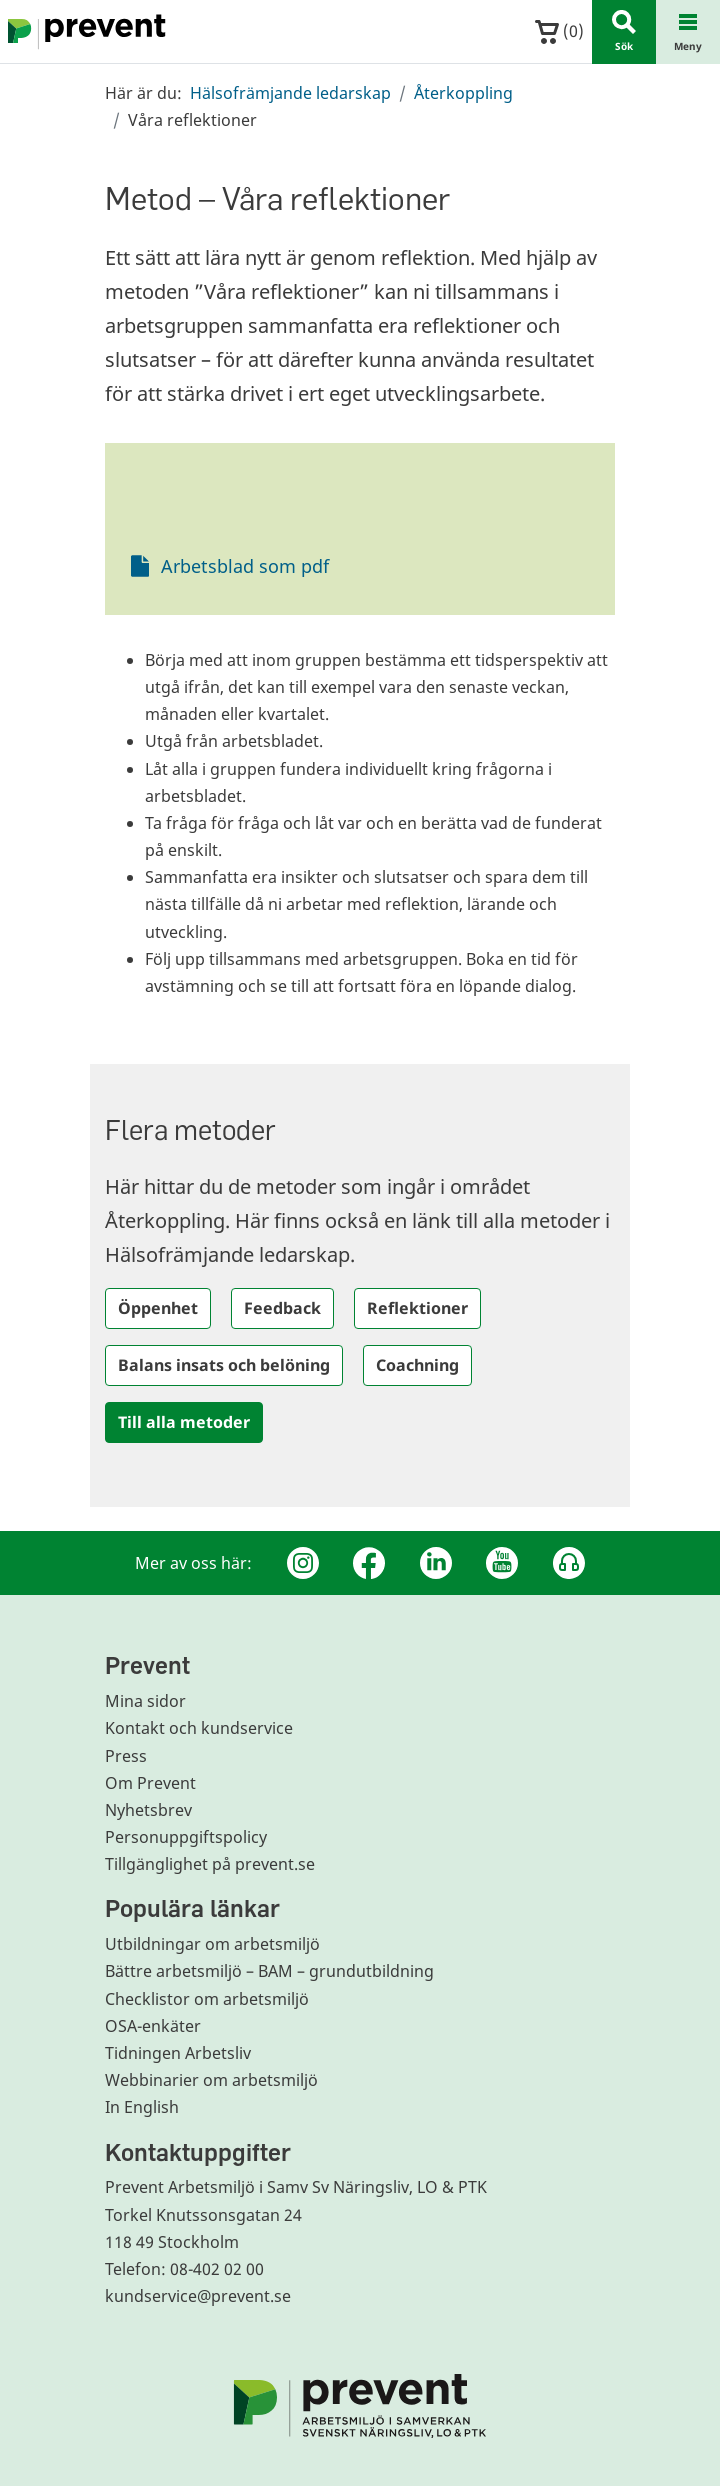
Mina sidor (145, 1701)
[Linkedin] (436, 1563)
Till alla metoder (184, 1422)
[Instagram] (303, 1563)
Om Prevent (150, 1783)
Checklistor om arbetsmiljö (207, 1999)
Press (126, 1756)
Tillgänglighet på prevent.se (210, 1864)
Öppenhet (158, 1308)
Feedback (282, 1308)
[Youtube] (502, 1563)
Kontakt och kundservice (199, 1728)
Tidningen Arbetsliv (178, 2053)
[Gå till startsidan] (83, 32)
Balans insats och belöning (224, 1365)
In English (142, 2107)
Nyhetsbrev (148, 1810)
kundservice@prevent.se (198, 2296)
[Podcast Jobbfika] (569, 1563)
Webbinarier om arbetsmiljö (211, 2080)
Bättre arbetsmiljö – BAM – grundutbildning (269, 1971)
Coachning (417, 1365)
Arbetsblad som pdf (245, 566)
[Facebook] (369, 1563)
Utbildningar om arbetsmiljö (212, 1944)
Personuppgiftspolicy (186, 1837)
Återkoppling (463, 93)
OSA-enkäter (153, 2026)
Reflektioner (417, 1308)
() (559, 31)
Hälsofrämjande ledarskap (290, 93)
